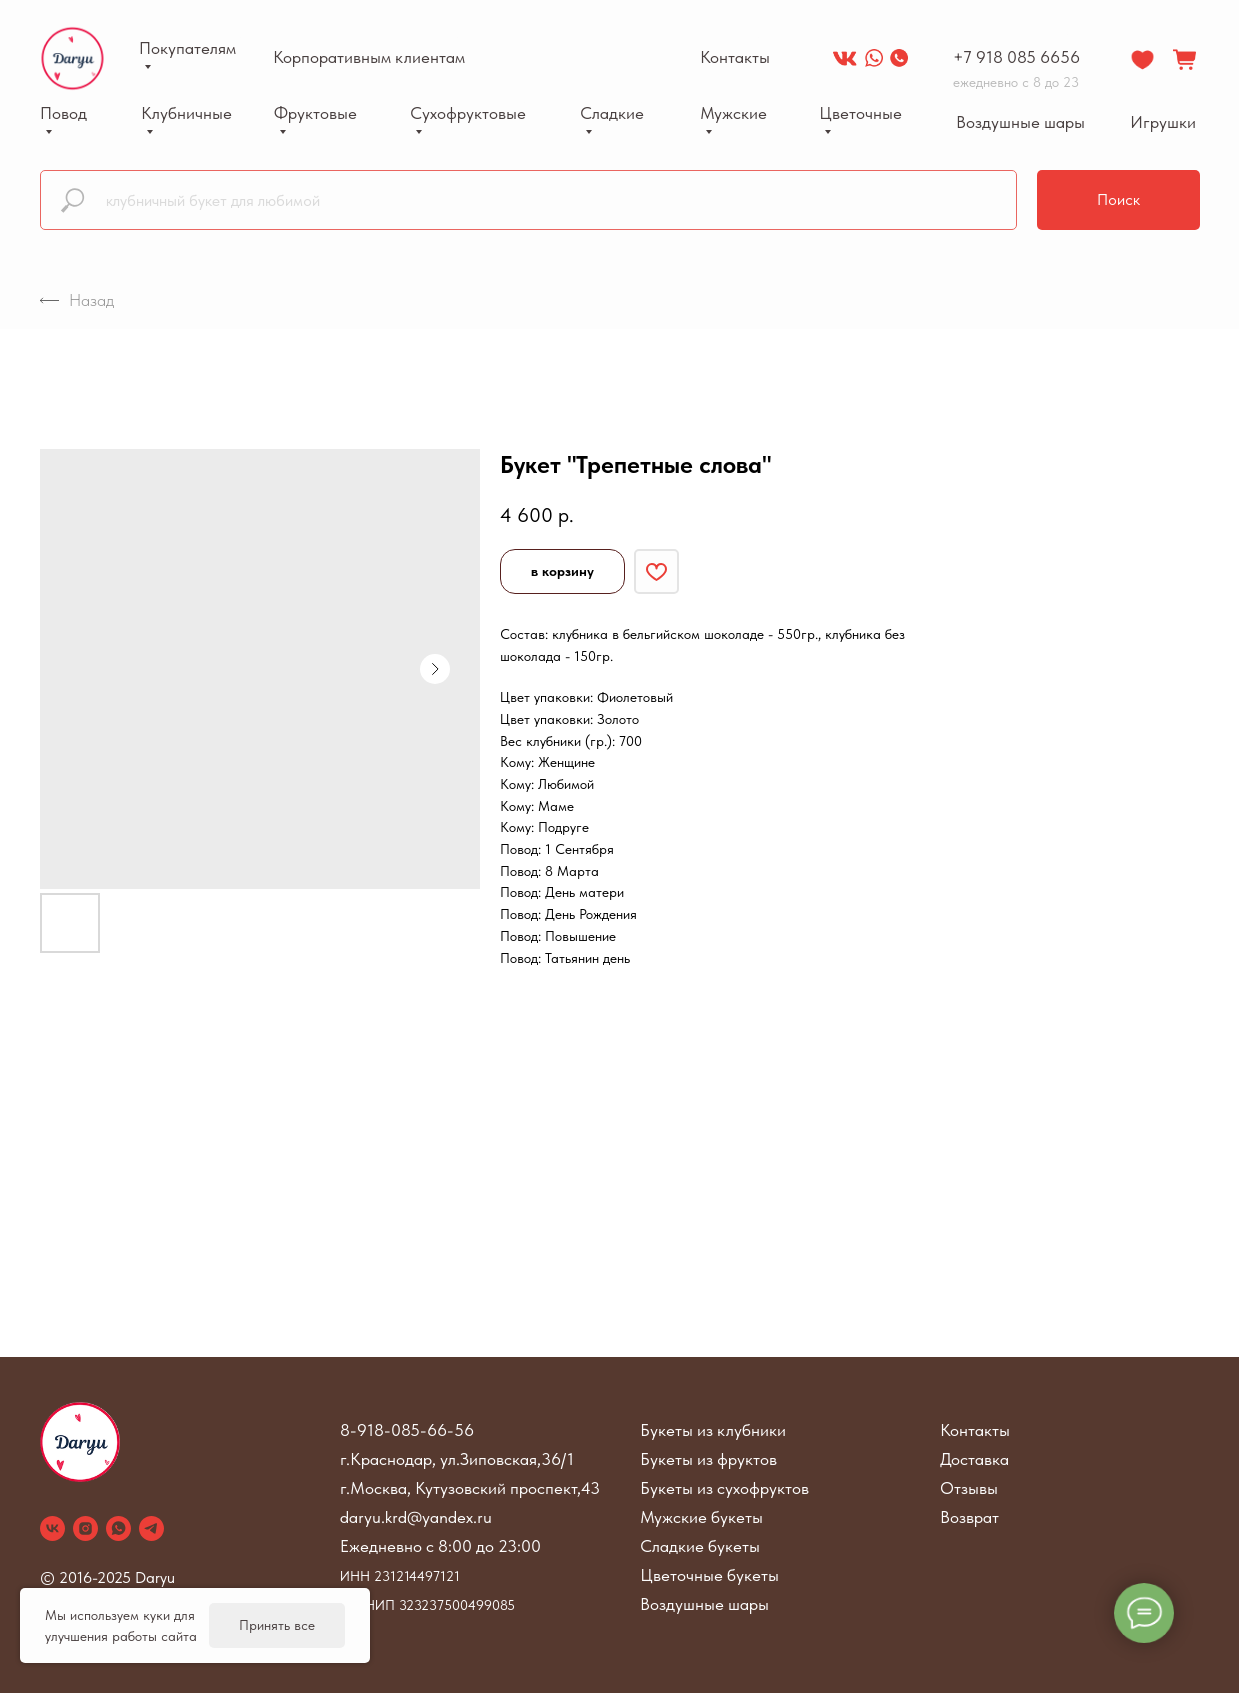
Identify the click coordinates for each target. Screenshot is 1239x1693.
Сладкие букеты (700, 1546)
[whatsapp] (118, 1528)
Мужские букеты (701, 1517)
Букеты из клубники (713, 1430)
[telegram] (151, 1528)
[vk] (52, 1528)
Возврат (969, 1517)
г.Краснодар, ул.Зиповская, (440, 1459)
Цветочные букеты (709, 1575)
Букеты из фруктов (708, 1459)
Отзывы (969, 1488)
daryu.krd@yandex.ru (416, 1517)
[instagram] (85, 1528)
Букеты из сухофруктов (724, 1488)
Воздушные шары (704, 1604)
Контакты (975, 1430)
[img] (845, 58)
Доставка (974, 1459)
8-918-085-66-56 (407, 1430)
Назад (77, 300)
